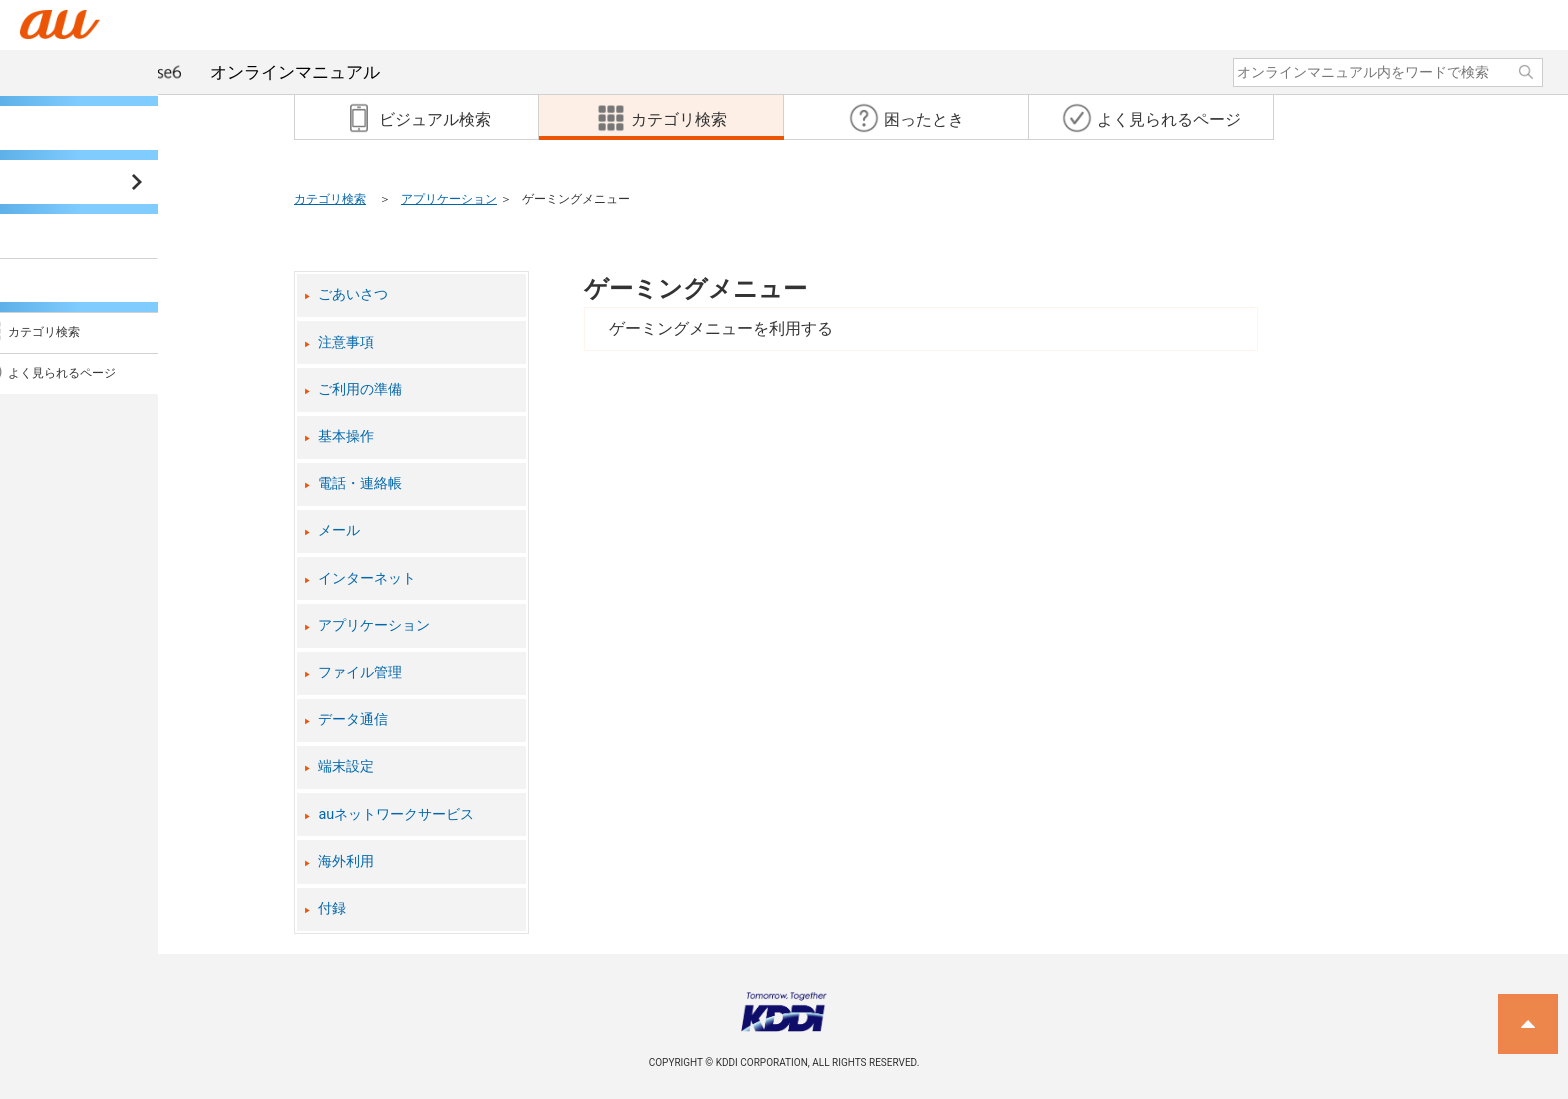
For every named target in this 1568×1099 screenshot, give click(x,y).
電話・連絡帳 (360, 483)
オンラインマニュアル (218, 72)
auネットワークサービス (396, 814)
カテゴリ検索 (330, 199)
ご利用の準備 (360, 389)
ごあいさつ (353, 294)
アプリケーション (449, 199)
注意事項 (346, 342)
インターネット (367, 578)
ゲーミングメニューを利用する (721, 328)
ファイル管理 (360, 672)
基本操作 (346, 436)
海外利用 (346, 861)
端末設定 (346, 766)
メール (339, 530)
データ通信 (353, 719)
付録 (332, 908)
